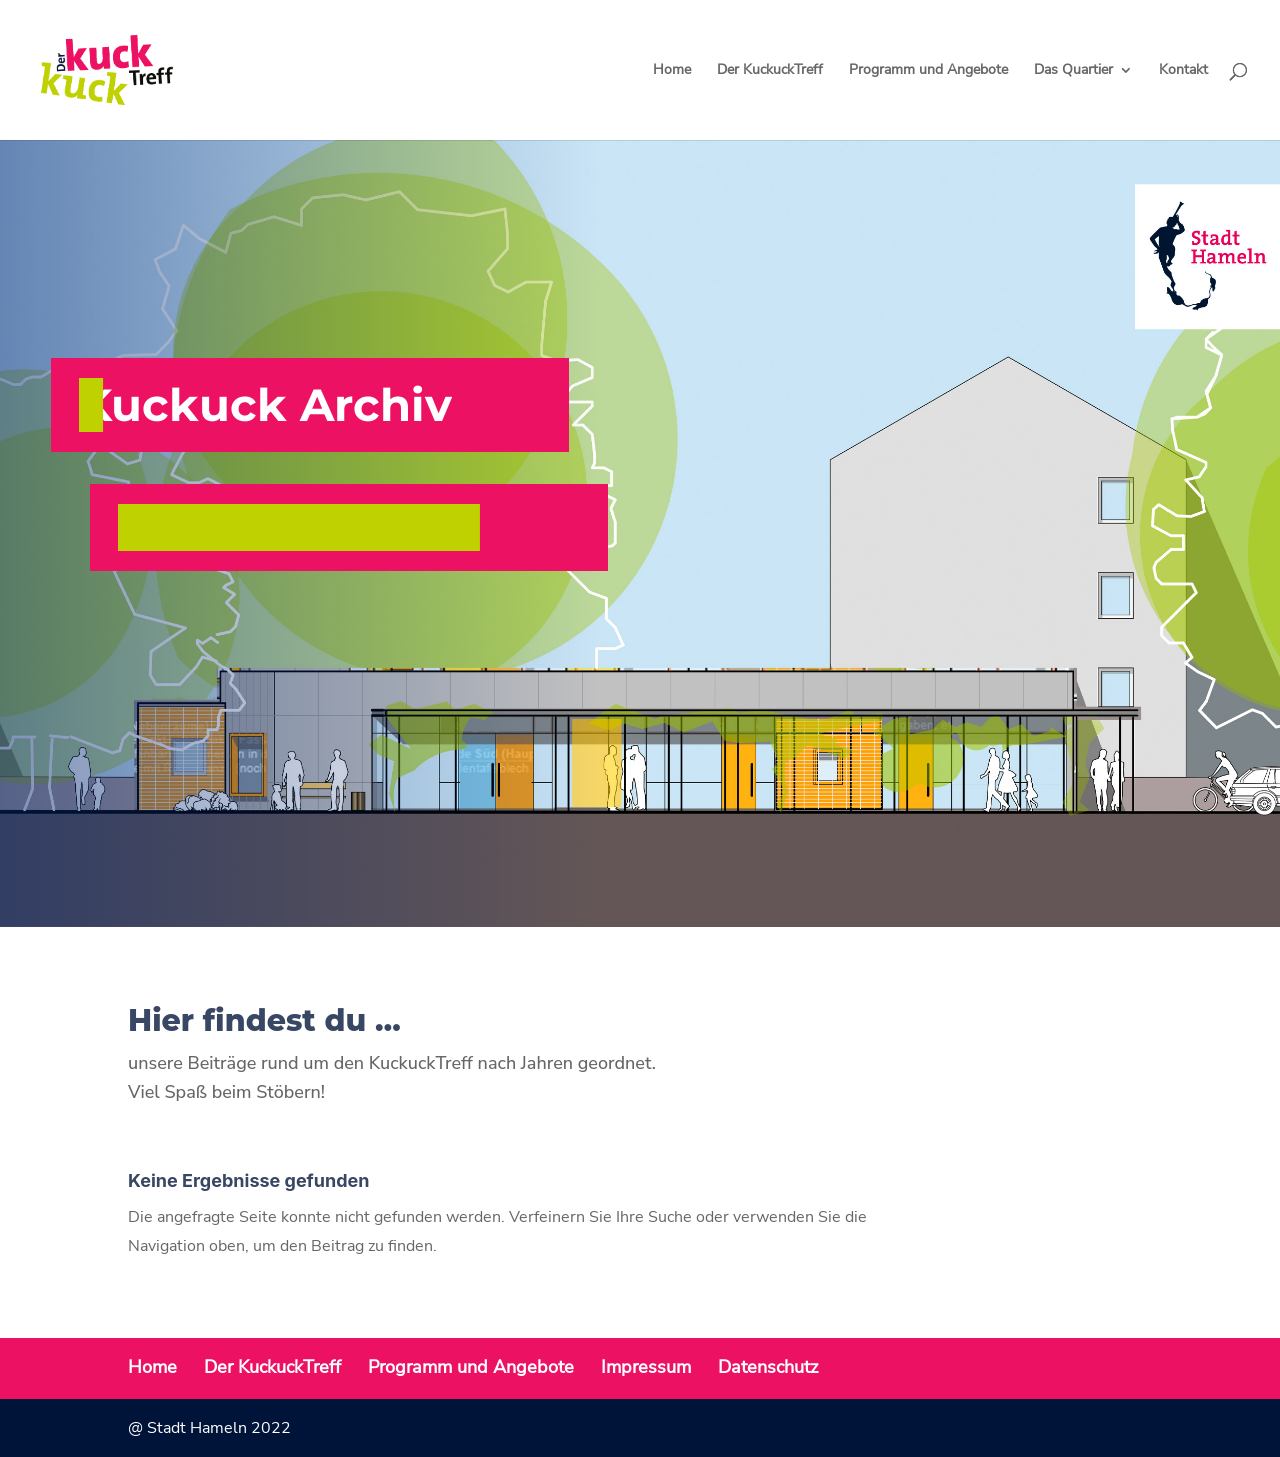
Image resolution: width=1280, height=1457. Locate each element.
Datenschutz (768, 1367)
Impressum (646, 1367)
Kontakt (1183, 71)
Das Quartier (1073, 71)
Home (672, 71)
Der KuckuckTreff (770, 71)
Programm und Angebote (928, 71)
